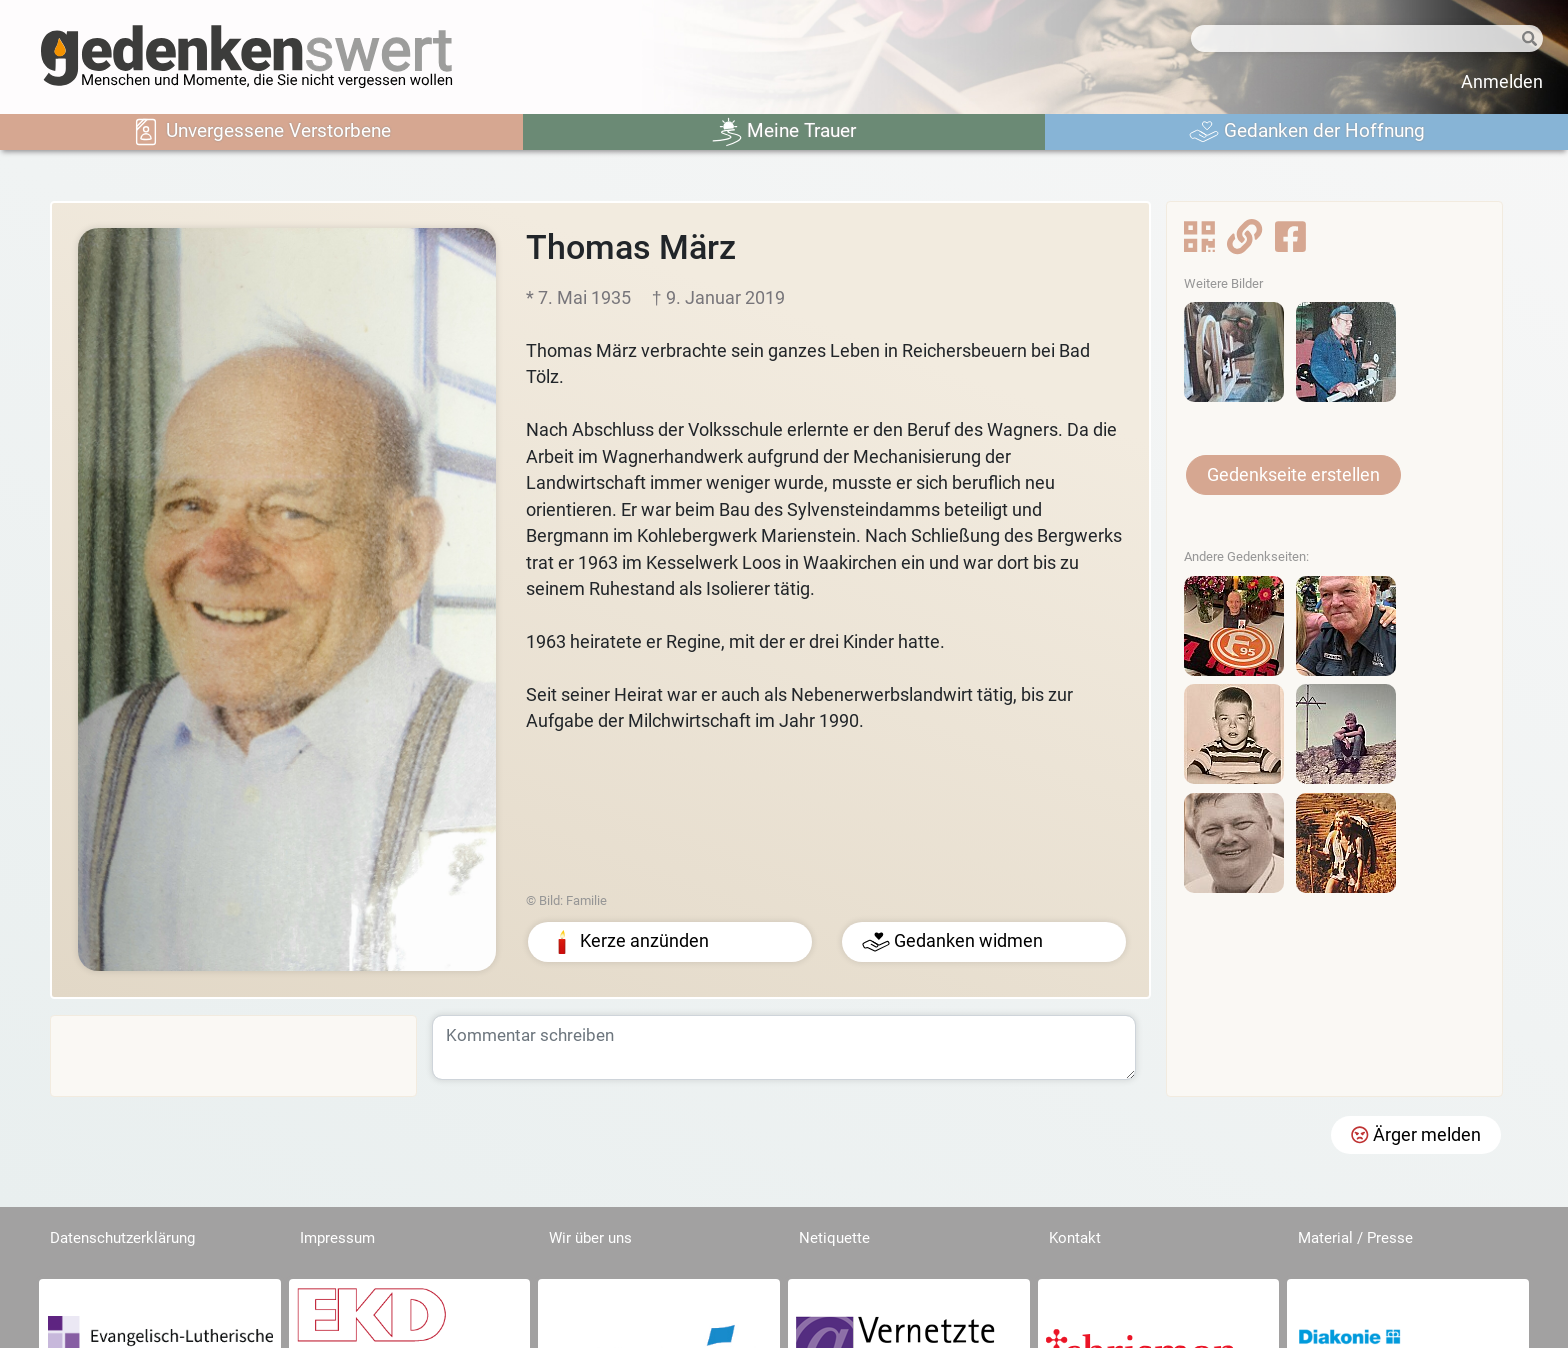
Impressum (337, 1238)
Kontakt (1075, 1238)
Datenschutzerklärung (122, 1238)
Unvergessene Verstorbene (261, 132)
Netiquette (834, 1238)
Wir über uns (590, 1238)
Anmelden (1502, 82)
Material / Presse (1355, 1238)
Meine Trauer (784, 132)
